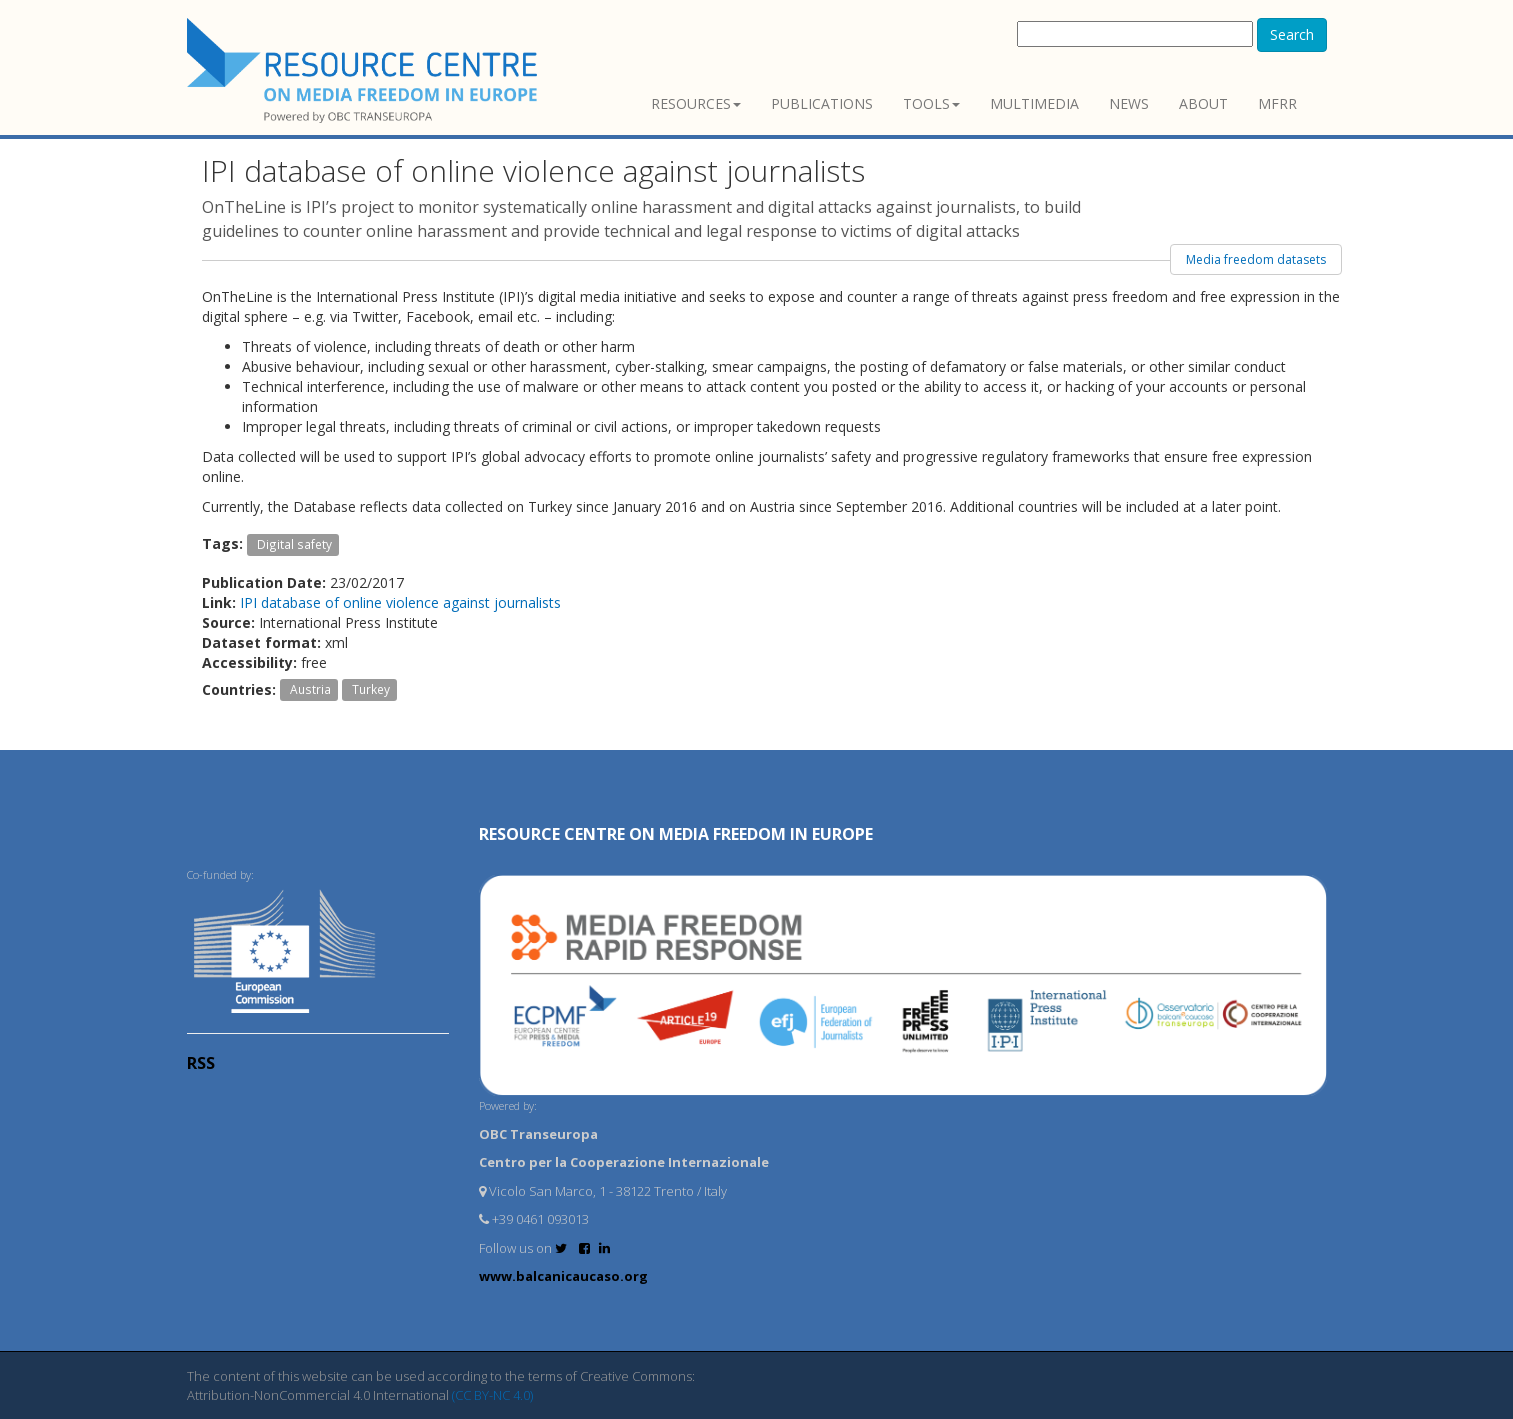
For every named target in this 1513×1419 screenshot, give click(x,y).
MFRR (1277, 103)
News (1129, 103)
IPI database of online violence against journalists (400, 602)
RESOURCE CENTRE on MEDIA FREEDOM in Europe (676, 834)
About (1203, 103)
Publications (822, 103)
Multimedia (1034, 103)
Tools (931, 103)
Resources (696, 103)
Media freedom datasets (1256, 259)
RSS (201, 1063)
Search (1292, 34)
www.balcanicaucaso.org (563, 1276)
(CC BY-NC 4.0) (492, 1395)
